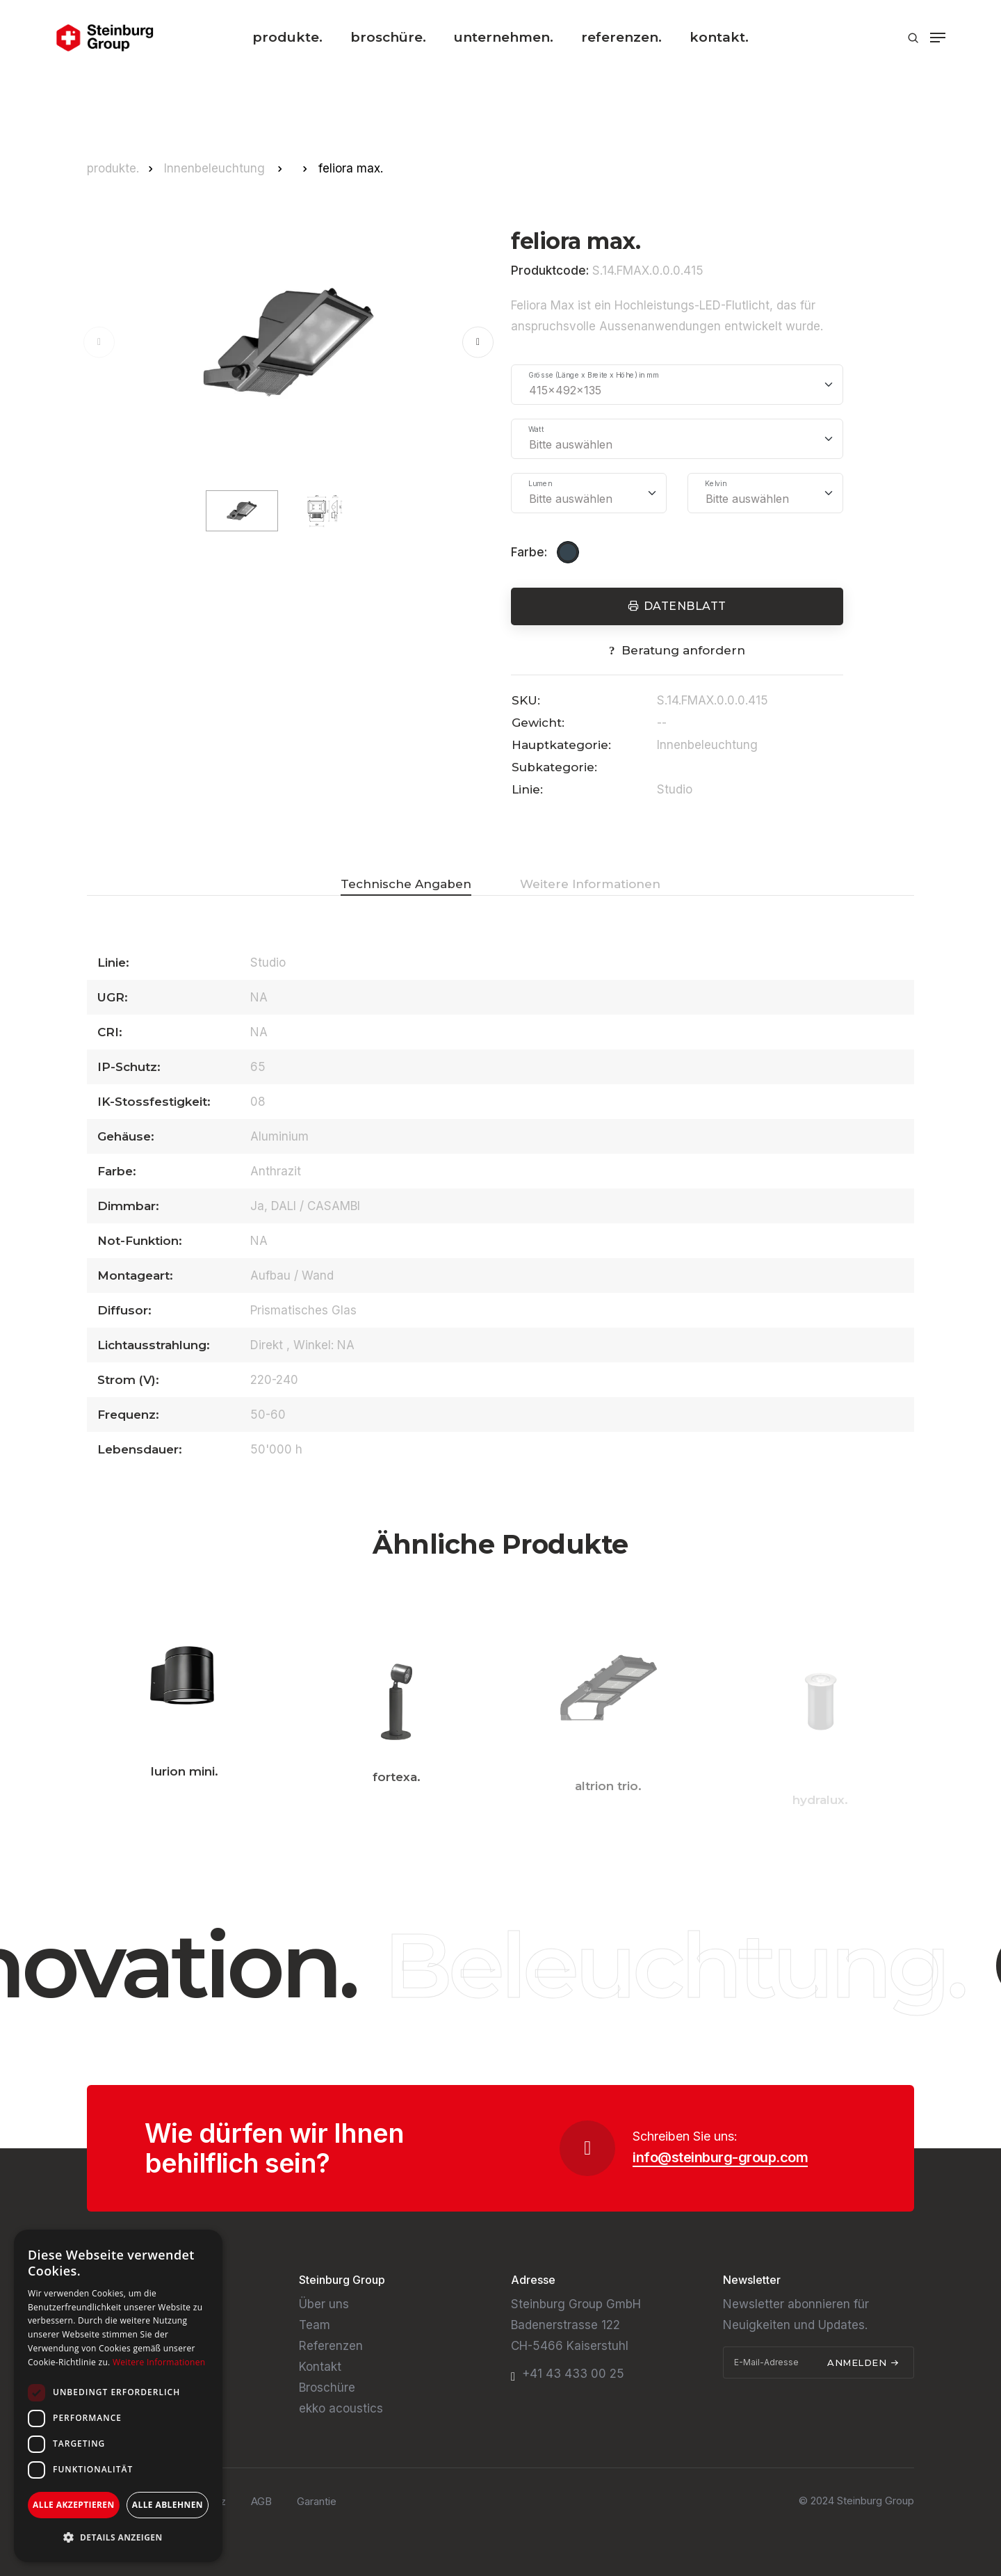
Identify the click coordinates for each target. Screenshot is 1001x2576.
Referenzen (331, 2346)
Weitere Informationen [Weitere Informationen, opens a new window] (159, 2362)
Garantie (316, 2501)
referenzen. (621, 37)
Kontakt (320, 2367)
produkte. (287, 37)
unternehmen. (503, 37)
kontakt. (719, 37)
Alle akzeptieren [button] (74, 2505)
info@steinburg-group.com (720, 2157)
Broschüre (327, 2387)
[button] (478, 341)
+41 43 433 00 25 (573, 2374)
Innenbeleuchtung (216, 168)
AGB (261, 2501)
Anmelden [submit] (863, 2362)
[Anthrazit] (570, 552)
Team (314, 2325)
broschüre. (388, 37)
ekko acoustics (341, 2408)
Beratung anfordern (683, 650)
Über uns (324, 2304)
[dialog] (118, 2396)
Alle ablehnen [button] (167, 2505)
